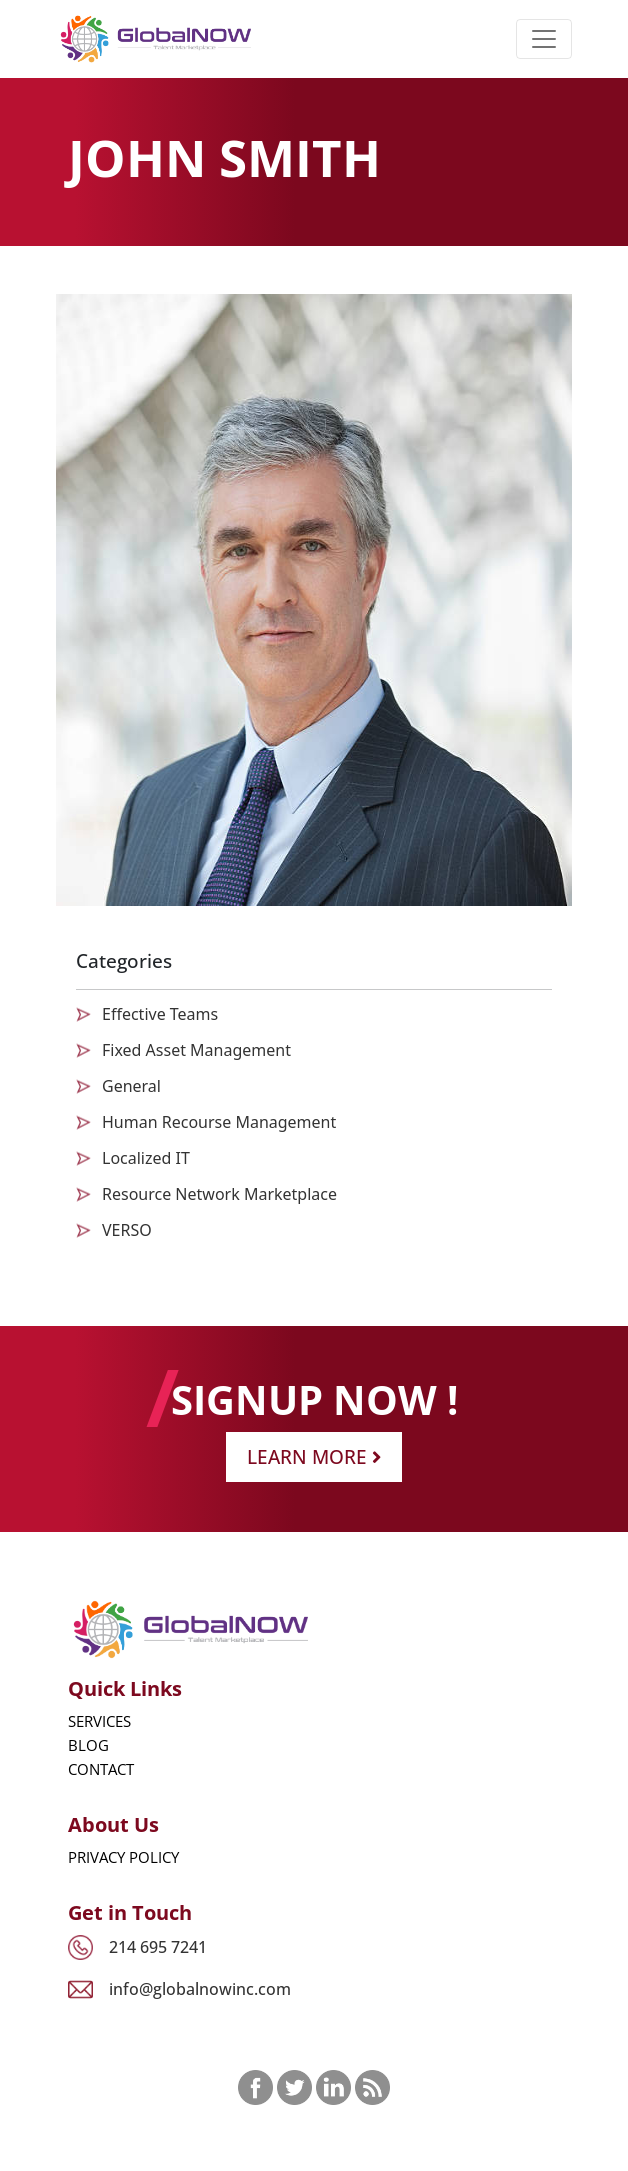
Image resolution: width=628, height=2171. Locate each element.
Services (99, 1721)
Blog (88, 1745)
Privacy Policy (123, 1857)
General (131, 1086)
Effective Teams (160, 1014)
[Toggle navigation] (544, 39)
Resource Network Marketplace (219, 1194)
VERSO (127, 1230)
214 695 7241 (158, 1947)
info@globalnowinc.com (200, 1989)
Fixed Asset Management (196, 1050)
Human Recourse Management (219, 1122)
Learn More (314, 1456)
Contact (101, 1769)
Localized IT (146, 1158)
